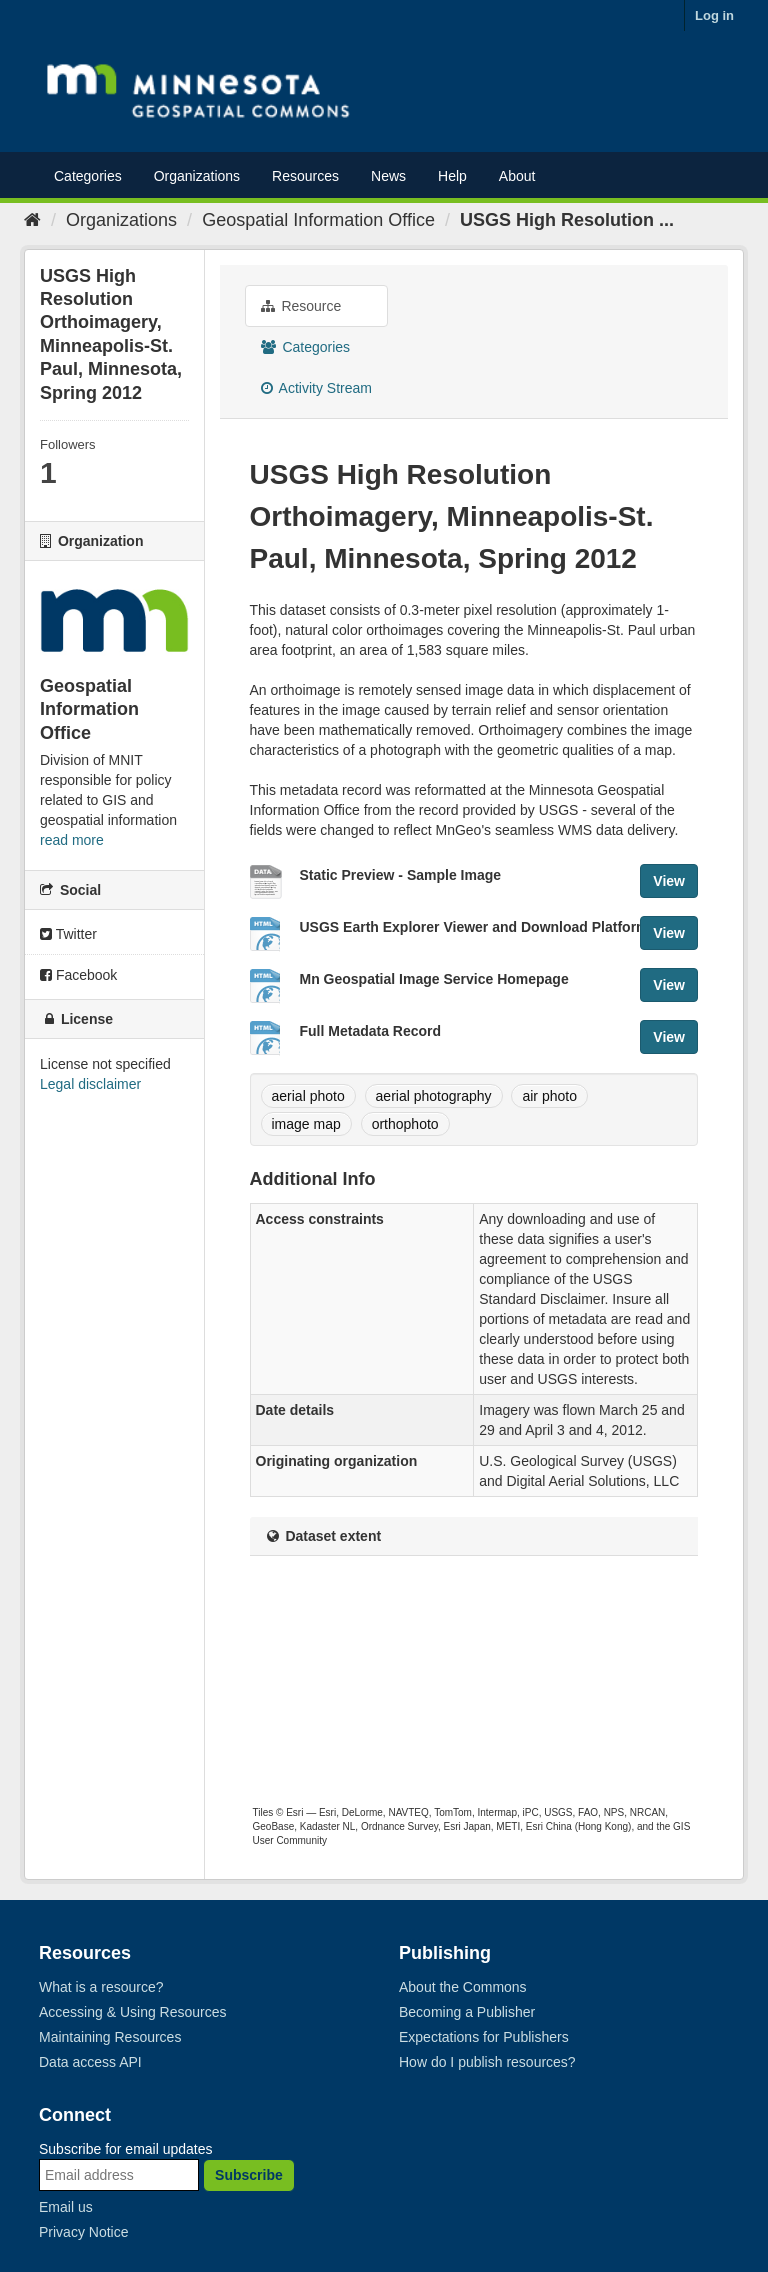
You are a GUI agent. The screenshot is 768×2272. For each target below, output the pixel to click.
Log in (714, 15)
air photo (549, 1096)
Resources (305, 176)
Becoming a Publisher (467, 2012)
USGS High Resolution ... (567, 220)
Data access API (90, 2062)
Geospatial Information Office (318, 220)
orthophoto (405, 1124)
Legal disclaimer (90, 1084)
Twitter (68, 934)
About (517, 176)
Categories (88, 176)
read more (72, 840)
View (669, 881)
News (388, 176)
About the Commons (463, 1987)
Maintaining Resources (110, 2037)
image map (306, 1124)
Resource (301, 306)
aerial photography (434, 1096)
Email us (66, 2207)
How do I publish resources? (487, 2062)
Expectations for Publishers (484, 2037)
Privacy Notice (83, 2232)
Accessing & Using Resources (133, 2012)
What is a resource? (101, 1987)
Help (452, 176)
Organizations (197, 176)
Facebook (78, 975)
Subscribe (249, 2175)
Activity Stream (316, 388)
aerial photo (308, 1096)
